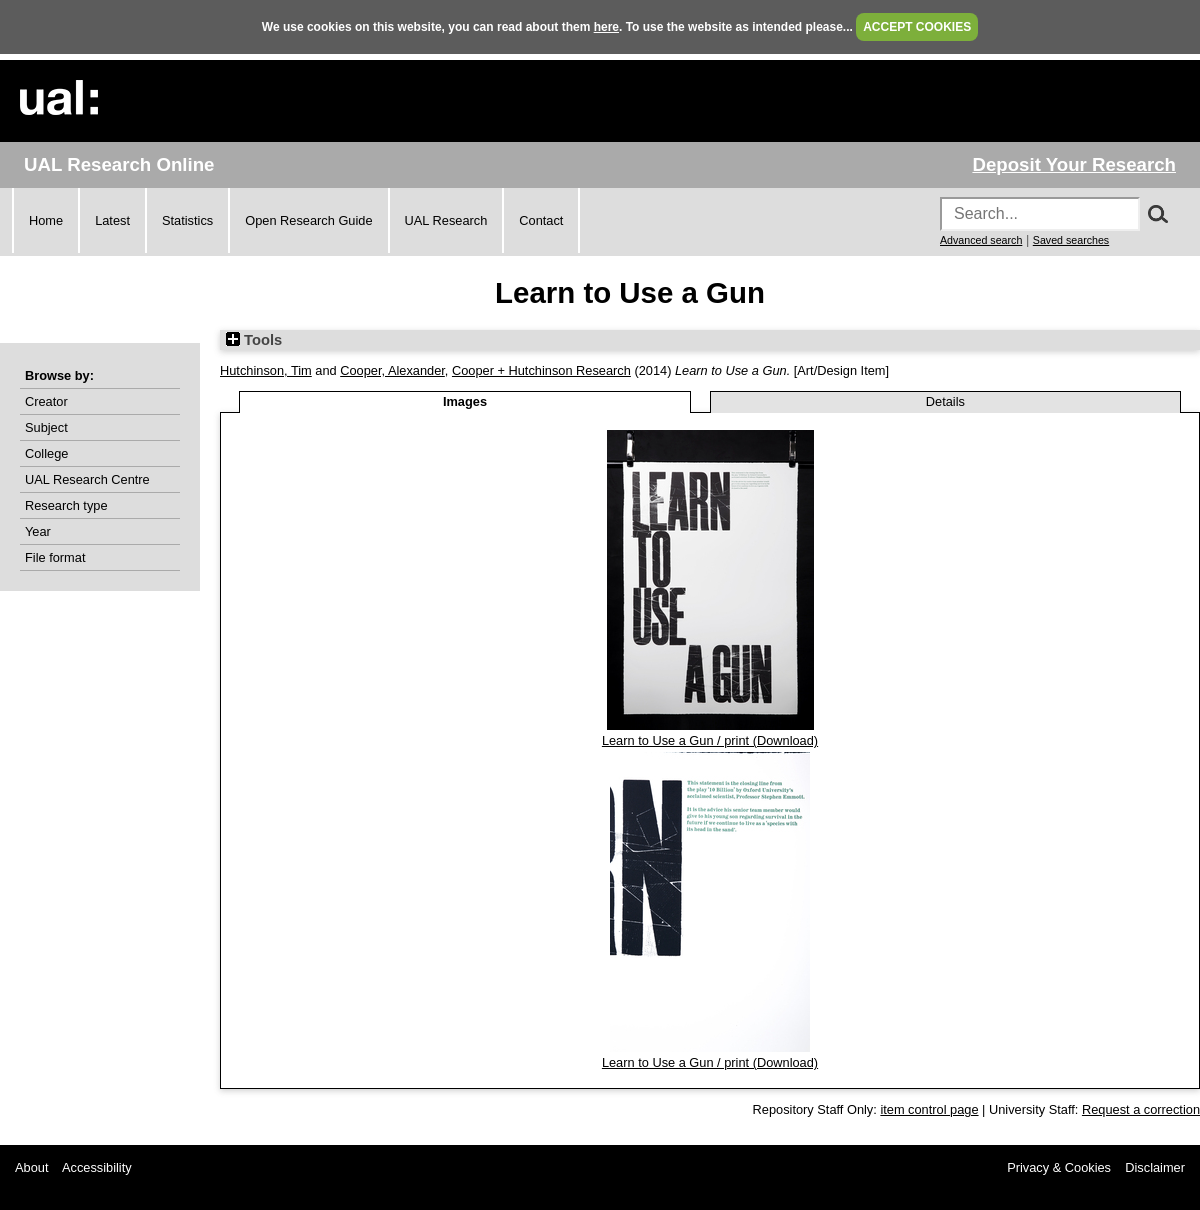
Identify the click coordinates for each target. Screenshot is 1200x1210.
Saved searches (1071, 240)
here (606, 27)
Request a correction (1141, 1109)
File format (55, 557)
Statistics (187, 220)
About (31, 1167)
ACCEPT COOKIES (917, 27)
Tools (254, 340)
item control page (929, 1109)
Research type (66, 505)
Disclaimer (1155, 1167)
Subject (46, 427)
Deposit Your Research (1074, 164)
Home (46, 220)
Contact (541, 220)
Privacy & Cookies (1059, 1167)
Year (38, 531)
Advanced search (981, 240)
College (46, 453)
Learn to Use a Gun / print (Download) (710, 740)
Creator (46, 401)
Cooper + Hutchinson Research (541, 370)
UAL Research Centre (87, 479)
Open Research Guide (308, 220)
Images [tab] (465, 401)
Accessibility (97, 1167)
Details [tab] (945, 401)
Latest (112, 220)
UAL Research (446, 220)
